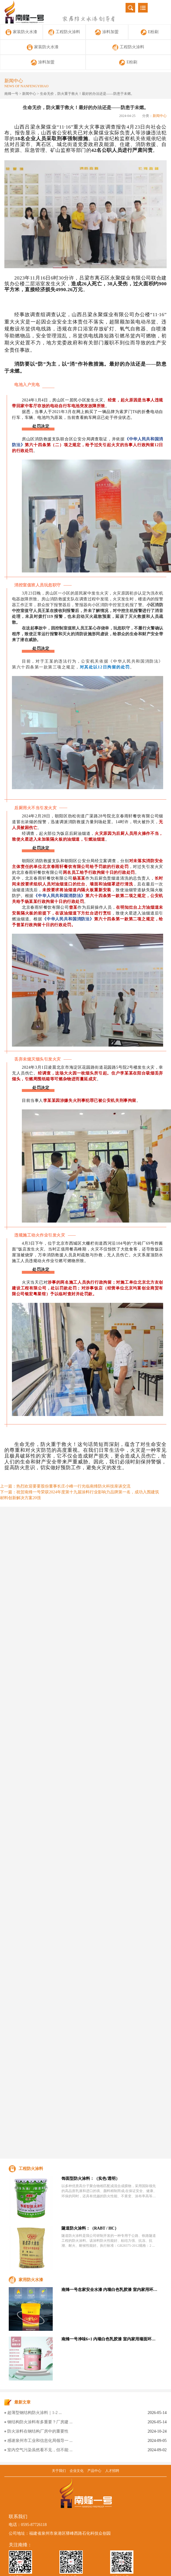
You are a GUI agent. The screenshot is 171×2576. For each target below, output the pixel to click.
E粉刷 (150, 32)
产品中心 (94, 2471)
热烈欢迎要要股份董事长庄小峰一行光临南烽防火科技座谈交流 (73, 1486)
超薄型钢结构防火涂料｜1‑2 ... (34, 2412)
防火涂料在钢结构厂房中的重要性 (37, 2431)
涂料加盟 (107, 32)
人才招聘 (112, 2471)
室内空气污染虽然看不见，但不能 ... (40, 2450)
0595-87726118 (34, 2524)
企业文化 (77, 2471)
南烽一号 (11, 94)
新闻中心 (29, 94)
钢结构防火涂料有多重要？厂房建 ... (40, 2422)
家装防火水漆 (21, 32)
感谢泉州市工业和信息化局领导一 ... (40, 2440)
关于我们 (59, 2471)
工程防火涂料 (64, 32)
